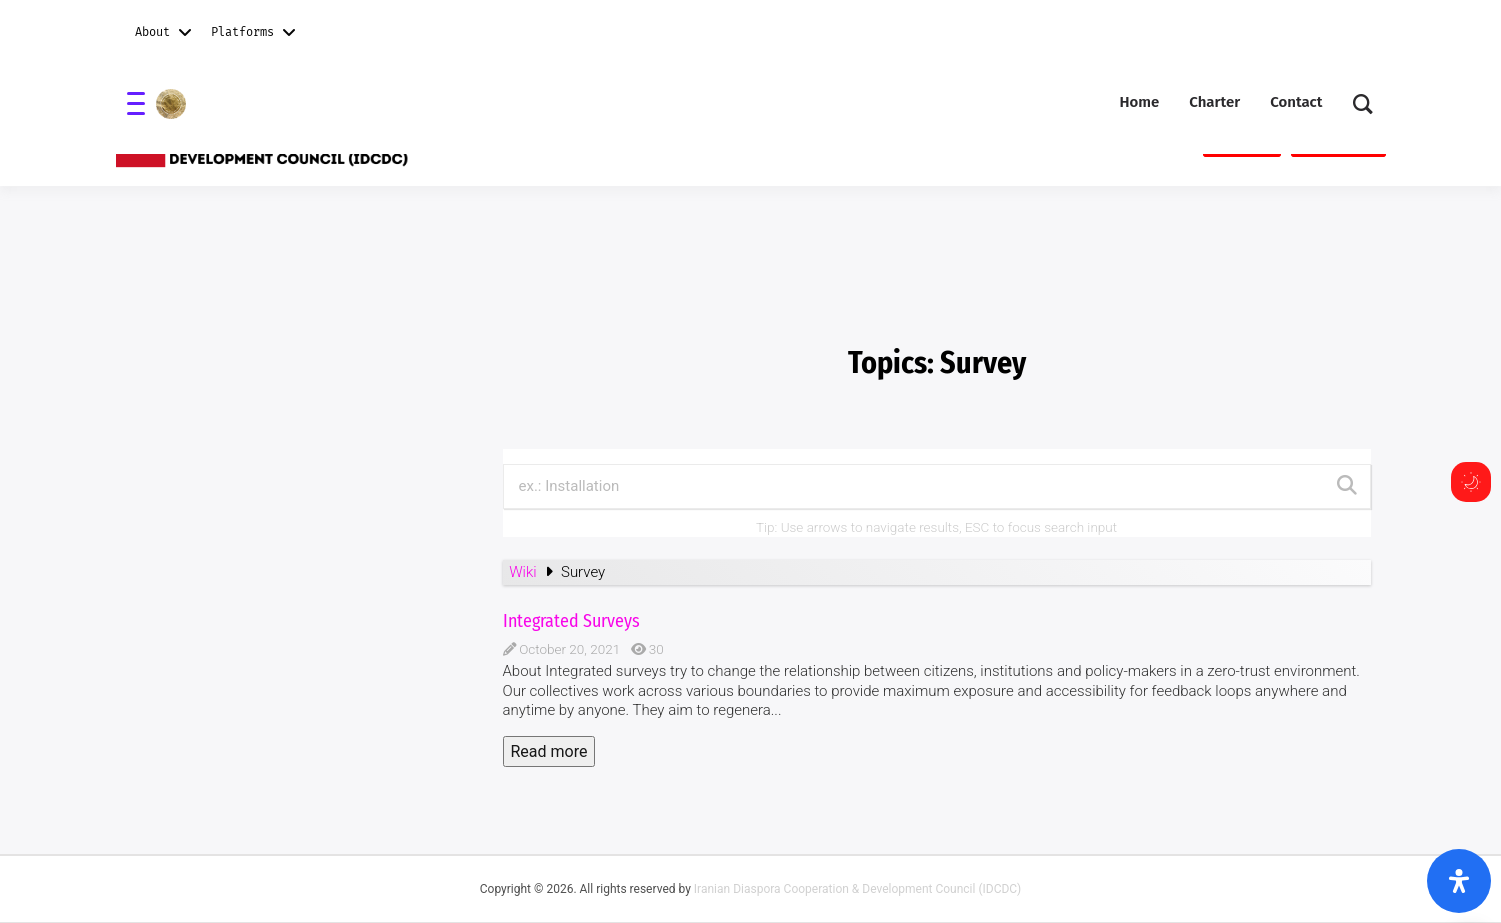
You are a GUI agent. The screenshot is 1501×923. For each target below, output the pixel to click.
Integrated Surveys (571, 621)
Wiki (524, 572)
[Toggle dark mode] (1471, 482)
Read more (549, 751)
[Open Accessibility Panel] (1459, 881)
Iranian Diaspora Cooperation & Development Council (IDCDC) (857, 889)
